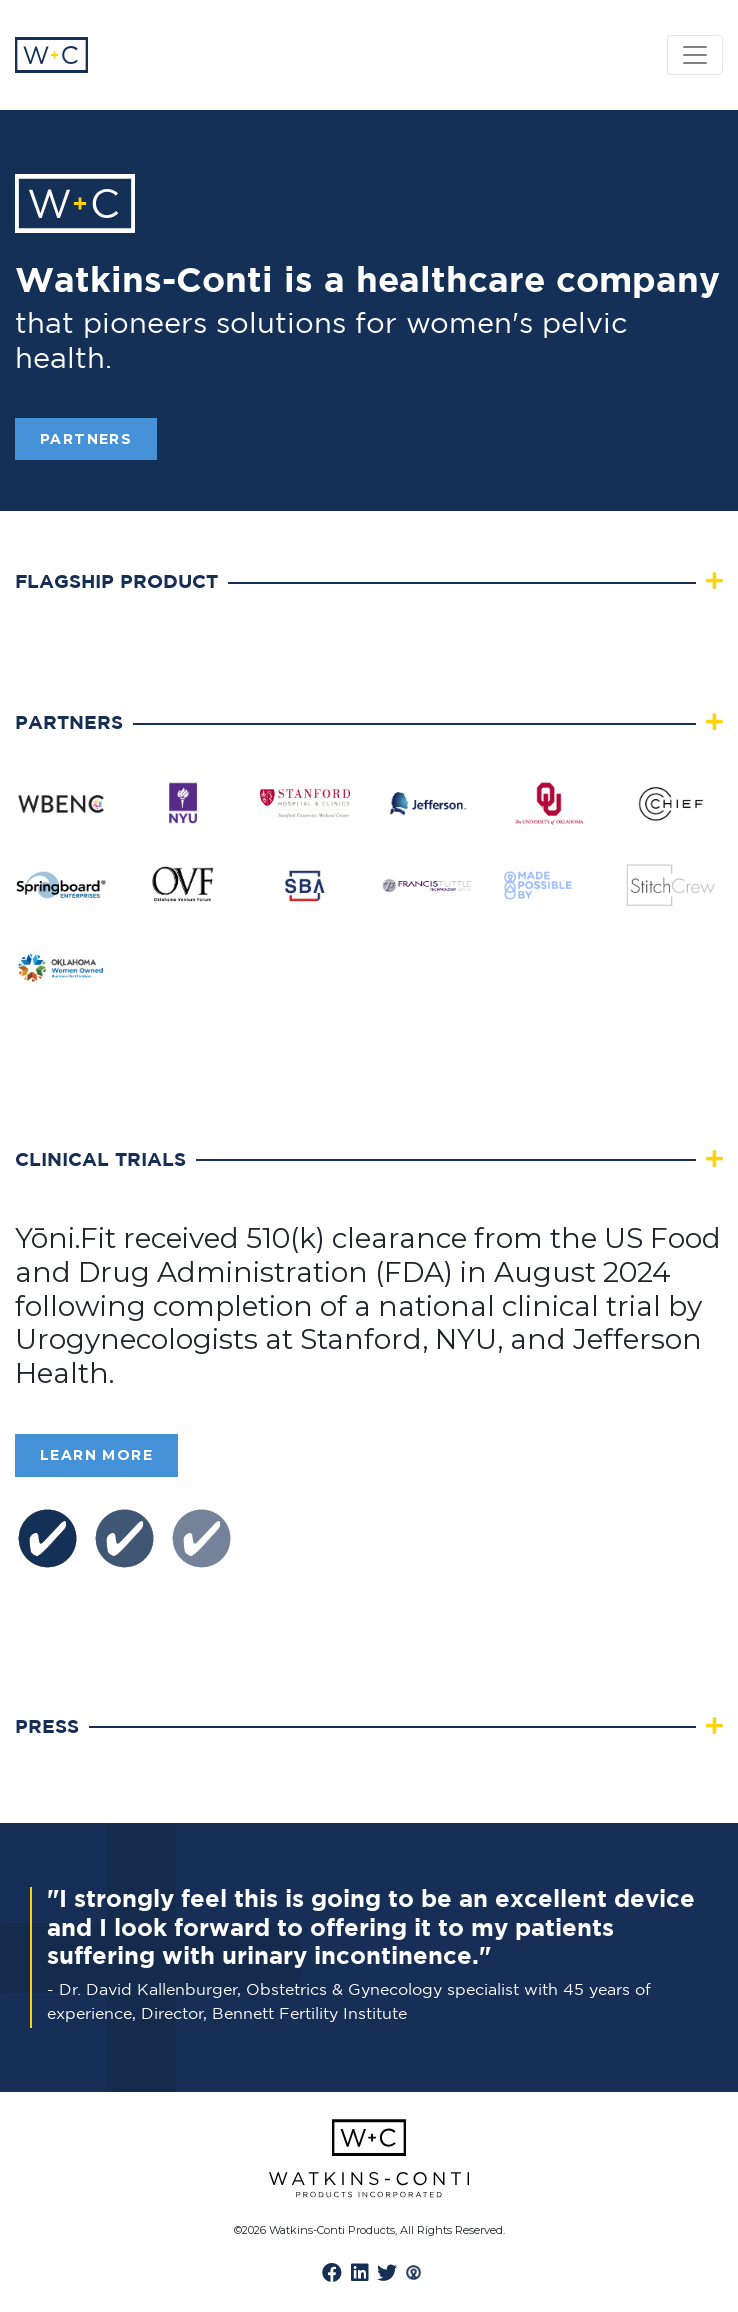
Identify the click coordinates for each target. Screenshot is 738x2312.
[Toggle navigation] (695, 55)
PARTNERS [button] (86, 439)
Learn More (96, 1455)
